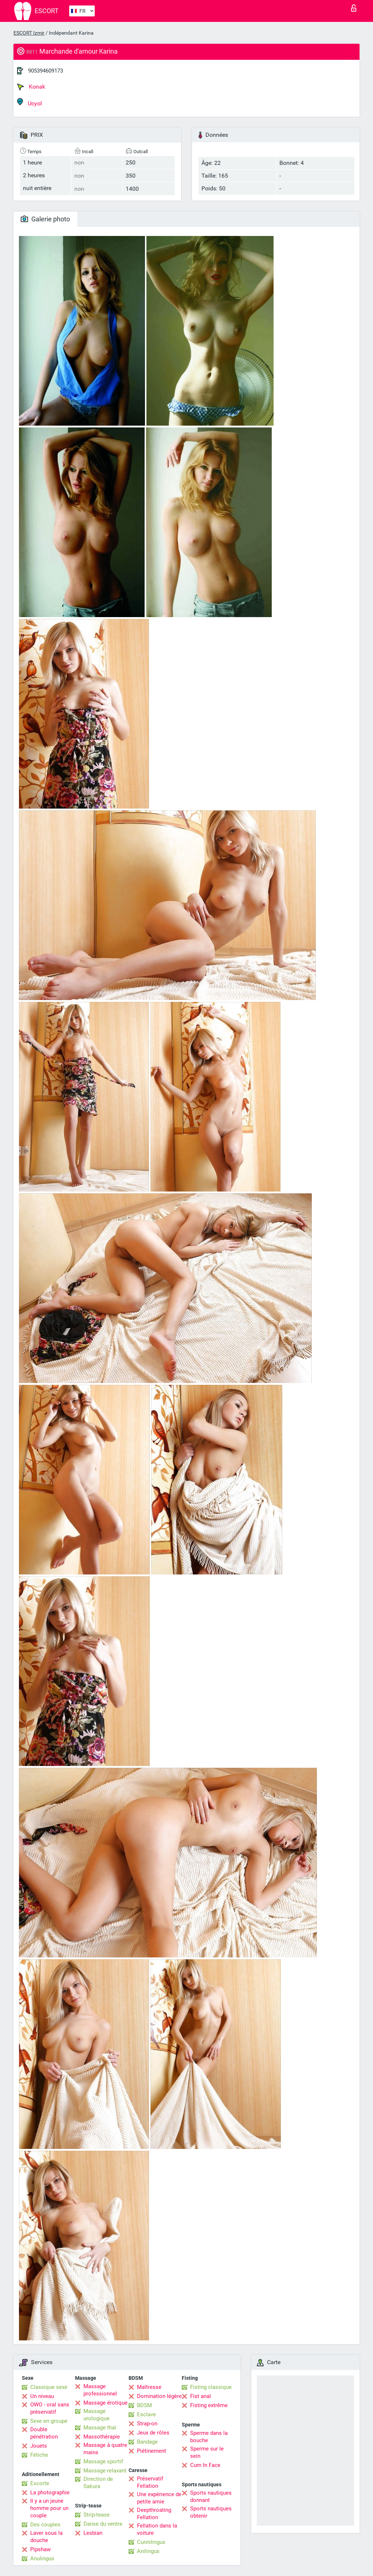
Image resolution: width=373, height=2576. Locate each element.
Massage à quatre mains (105, 2449)
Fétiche (39, 2455)
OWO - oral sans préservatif (49, 2408)
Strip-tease (96, 2514)
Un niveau (42, 2396)
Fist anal (200, 2396)
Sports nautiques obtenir (211, 2512)
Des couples (45, 2524)
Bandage (147, 2442)
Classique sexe (48, 2387)
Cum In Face (205, 2465)
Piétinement (151, 2451)
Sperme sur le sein (207, 2452)
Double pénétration (44, 2433)
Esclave (146, 2414)
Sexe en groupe (48, 2421)
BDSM (144, 2405)
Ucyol (29, 102)
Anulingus (42, 2558)
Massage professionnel (100, 2390)
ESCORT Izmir (28, 33)
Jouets (38, 2446)
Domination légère (159, 2396)
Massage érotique (105, 2402)
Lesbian (92, 2533)
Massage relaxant (104, 2470)
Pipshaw (40, 2549)
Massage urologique (96, 2415)
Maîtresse (149, 2387)
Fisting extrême (209, 2405)
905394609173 (45, 70)
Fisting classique (211, 2387)
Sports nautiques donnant (211, 2496)
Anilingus (148, 2551)
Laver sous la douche (46, 2537)
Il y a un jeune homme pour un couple (49, 2508)
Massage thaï (99, 2427)
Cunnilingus (151, 2542)
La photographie (50, 2492)
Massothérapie (101, 2436)
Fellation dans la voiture (157, 2529)
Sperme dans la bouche (209, 2437)
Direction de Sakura (98, 2483)
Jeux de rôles (153, 2432)
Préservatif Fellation (150, 2482)
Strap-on (147, 2423)
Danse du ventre (102, 2524)
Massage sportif (103, 2461)
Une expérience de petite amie (159, 2498)
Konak (31, 86)
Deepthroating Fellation (154, 2514)
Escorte (39, 2483)
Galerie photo (45, 219)
